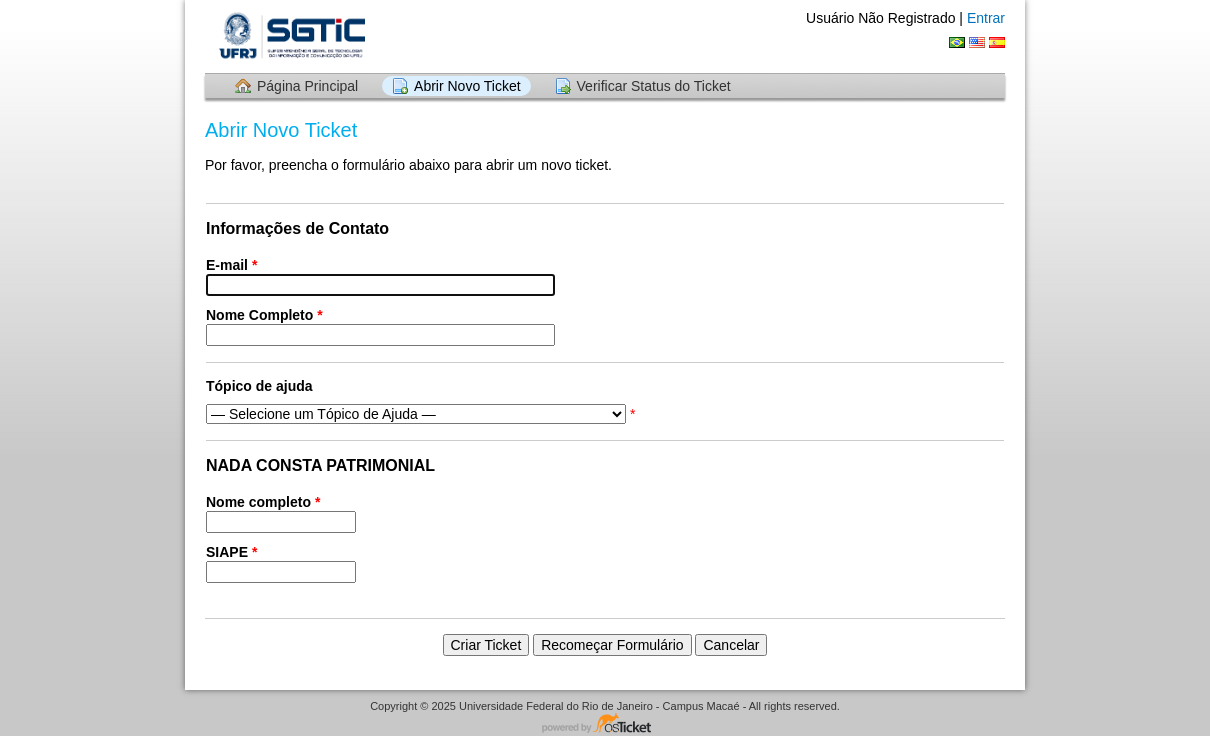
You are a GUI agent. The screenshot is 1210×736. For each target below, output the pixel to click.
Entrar (986, 18)
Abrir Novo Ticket (467, 86)
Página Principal (307, 86)
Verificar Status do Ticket (654, 86)
